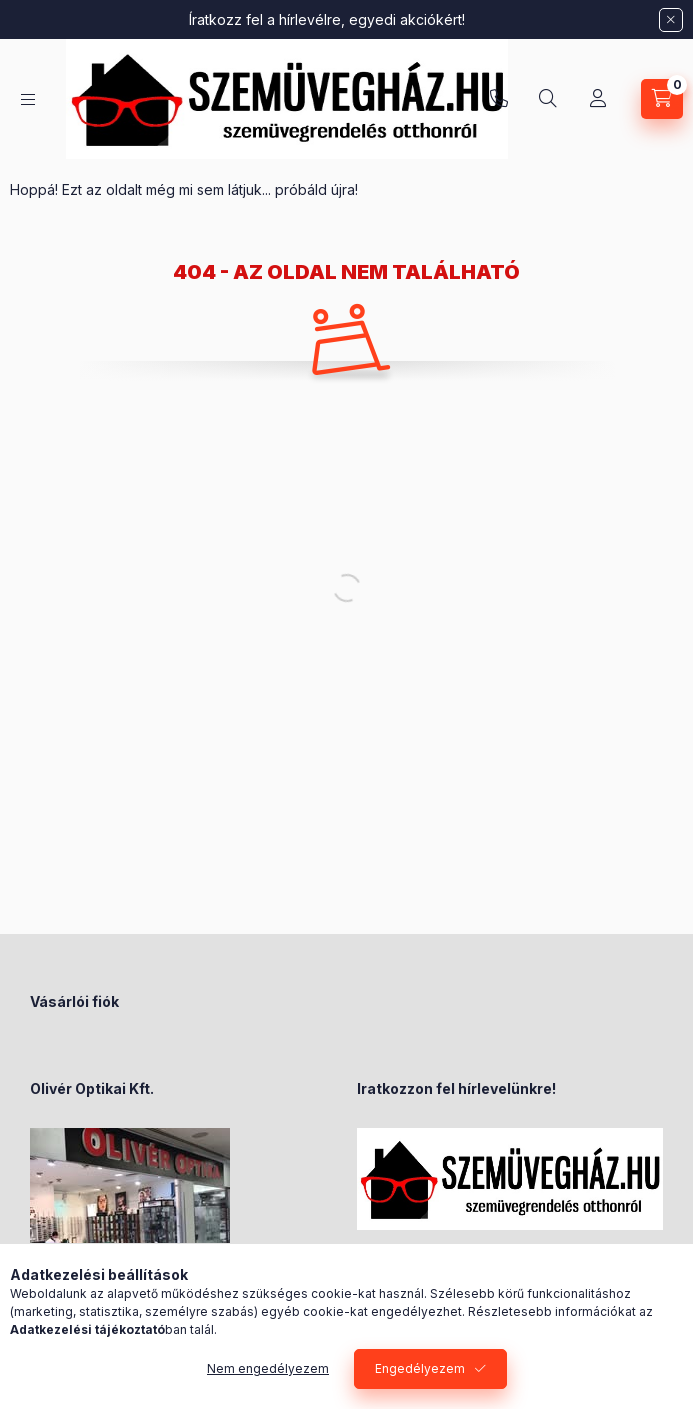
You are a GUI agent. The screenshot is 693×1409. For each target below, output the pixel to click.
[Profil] (598, 99)
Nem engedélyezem (268, 1368)
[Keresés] (548, 99)
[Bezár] (671, 20)
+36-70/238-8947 (499, 99)
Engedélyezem (420, 1368)
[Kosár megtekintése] (662, 99)
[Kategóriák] (28, 99)
